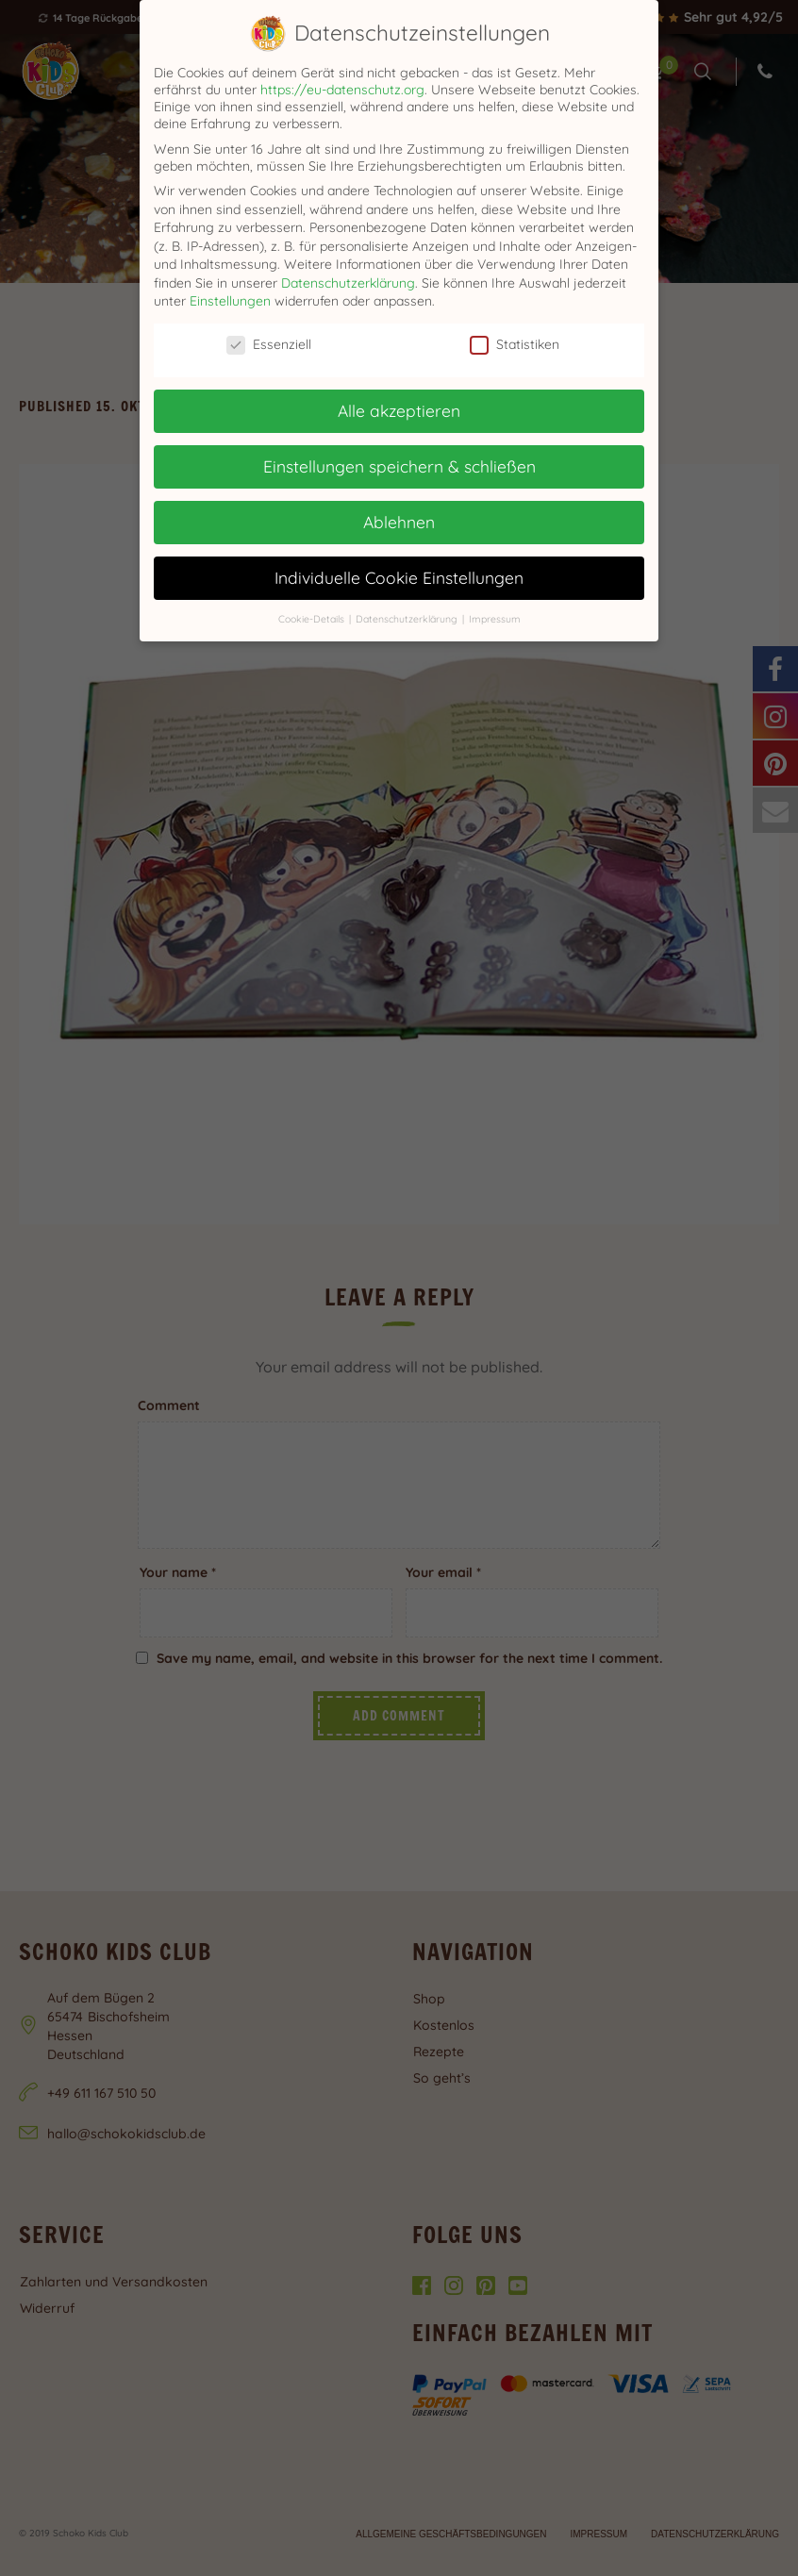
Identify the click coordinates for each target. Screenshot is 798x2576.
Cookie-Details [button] (312, 618)
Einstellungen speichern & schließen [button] (399, 466)
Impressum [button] (495, 618)
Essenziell (268, 344)
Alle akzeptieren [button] (399, 410)
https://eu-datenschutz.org (342, 89)
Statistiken (514, 344)
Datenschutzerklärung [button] (408, 618)
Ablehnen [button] (399, 521)
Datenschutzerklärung (348, 282)
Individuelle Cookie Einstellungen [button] (399, 577)
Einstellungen (230, 300)
